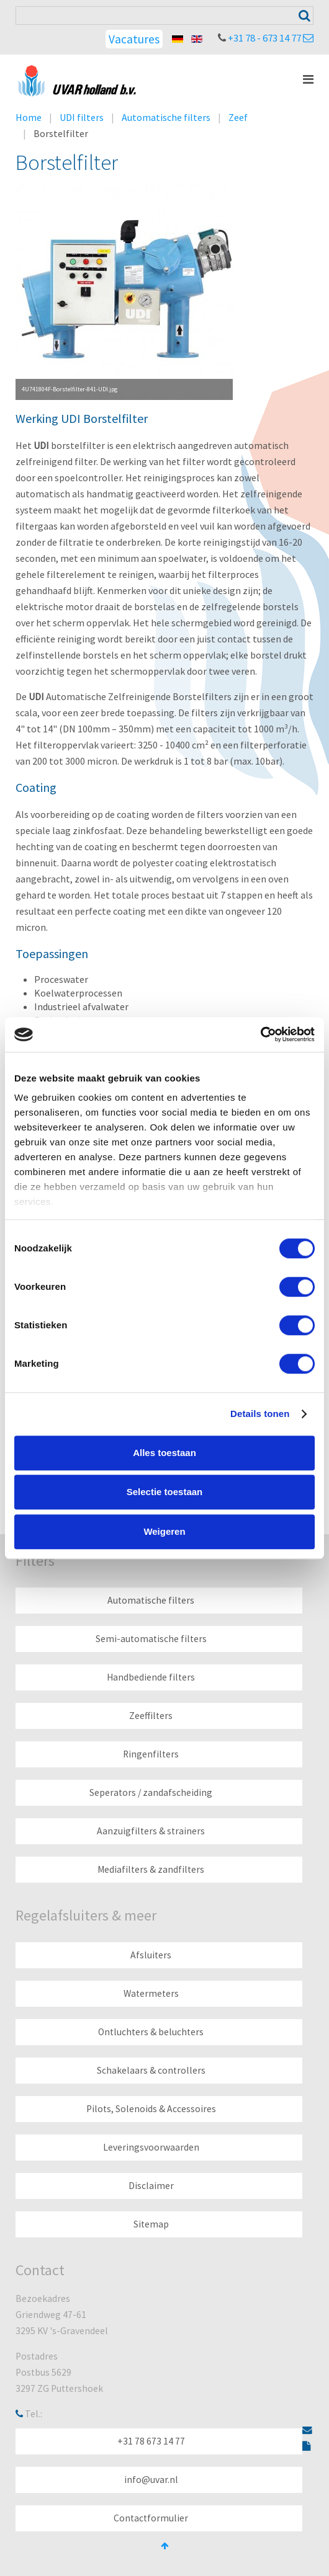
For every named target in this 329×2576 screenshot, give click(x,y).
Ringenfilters (151, 1754)
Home (29, 117)
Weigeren (164, 1531)
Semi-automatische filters (151, 1639)
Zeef (238, 117)
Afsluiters (150, 1955)
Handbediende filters (151, 1677)
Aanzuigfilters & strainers (151, 1831)
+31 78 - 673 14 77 (264, 38)
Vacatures (134, 39)
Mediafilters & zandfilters (150, 1869)
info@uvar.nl (151, 2479)
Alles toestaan (164, 1452)
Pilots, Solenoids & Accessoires (151, 2109)
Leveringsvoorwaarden (151, 2147)
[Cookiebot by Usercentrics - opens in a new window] (260, 1034)
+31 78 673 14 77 (151, 2441)
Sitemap (151, 2224)
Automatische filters (166, 117)
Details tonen (259, 1413)
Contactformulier (151, 2518)
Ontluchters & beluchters (151, 2032)
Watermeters (151, 1993)
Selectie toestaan (165, 1491)
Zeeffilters (151, 1715)
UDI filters (82, 117)
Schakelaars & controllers (151, 2070)
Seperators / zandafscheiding (150, 1792)
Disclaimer (151, 2186)
